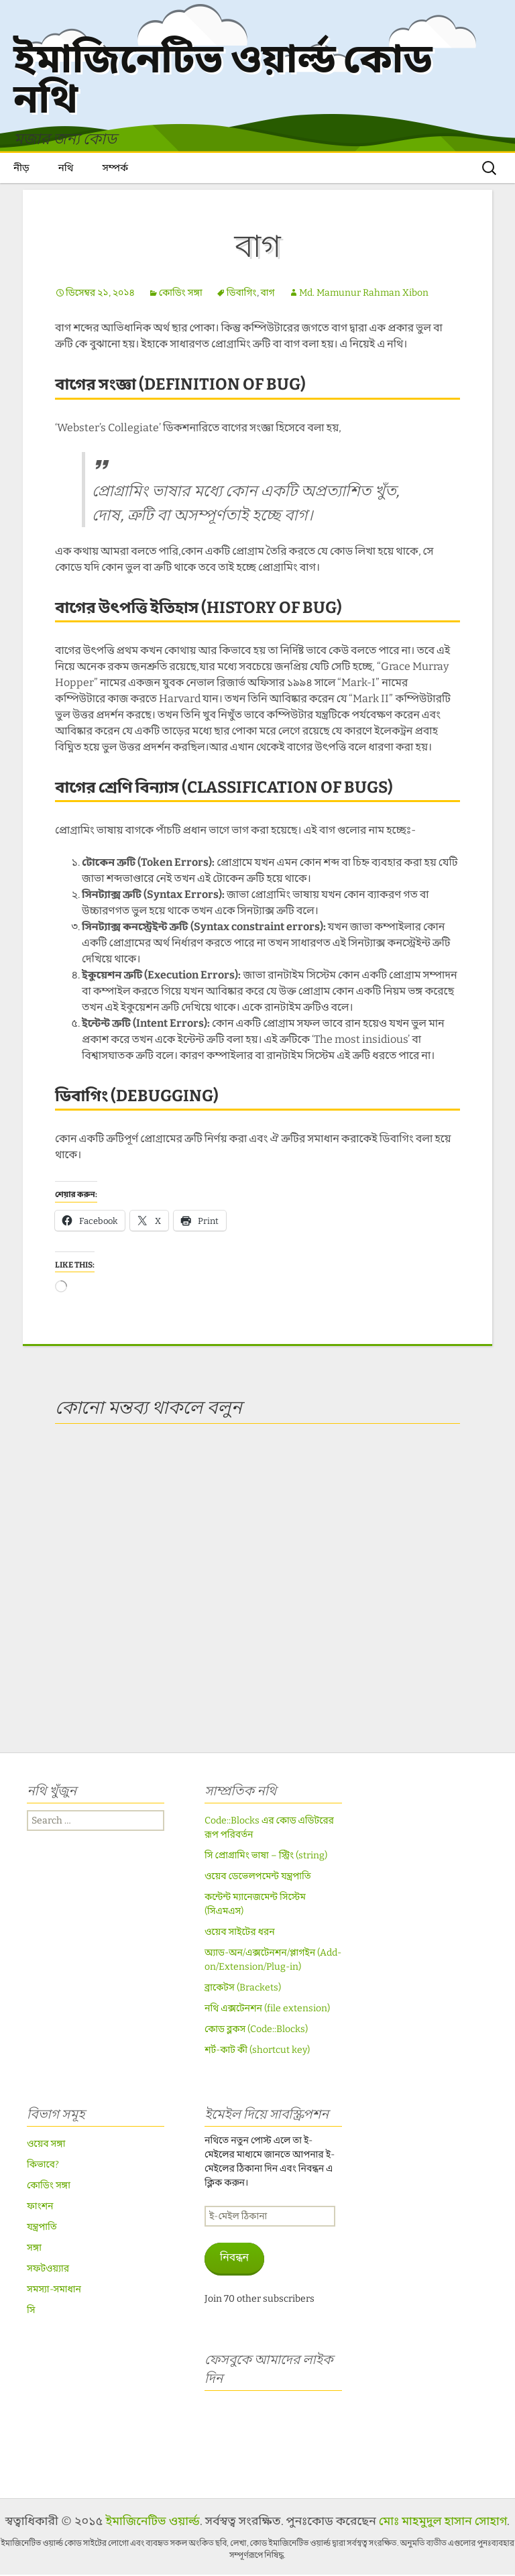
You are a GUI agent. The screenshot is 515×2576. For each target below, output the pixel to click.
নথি (66, 169)
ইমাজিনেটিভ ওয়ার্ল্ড (152, 2522)
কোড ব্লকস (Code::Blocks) (256, 2030)
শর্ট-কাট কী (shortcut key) (257, 2051)
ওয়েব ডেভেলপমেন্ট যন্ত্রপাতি (258, 1877)
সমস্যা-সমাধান (54, 2290)
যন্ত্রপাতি (42, 2228)
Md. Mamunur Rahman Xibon (363, 294)
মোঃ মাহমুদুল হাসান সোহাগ (443, 2522)
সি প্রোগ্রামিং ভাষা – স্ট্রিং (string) (266, 1856)
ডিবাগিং (242, 294)
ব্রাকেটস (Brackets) (243, 1989)
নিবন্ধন (234, 2258)
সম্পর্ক (115, 169)
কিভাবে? (43, 2166)
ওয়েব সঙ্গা (46, 2145)
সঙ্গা (34, 2249)
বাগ (268, 294)
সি (31, 2311)
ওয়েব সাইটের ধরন (240, 1933)
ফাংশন (40, 2207)
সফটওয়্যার (48, 2270)
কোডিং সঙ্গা (181, 294)
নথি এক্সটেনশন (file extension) (267, 2009)
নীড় (21, 169)
